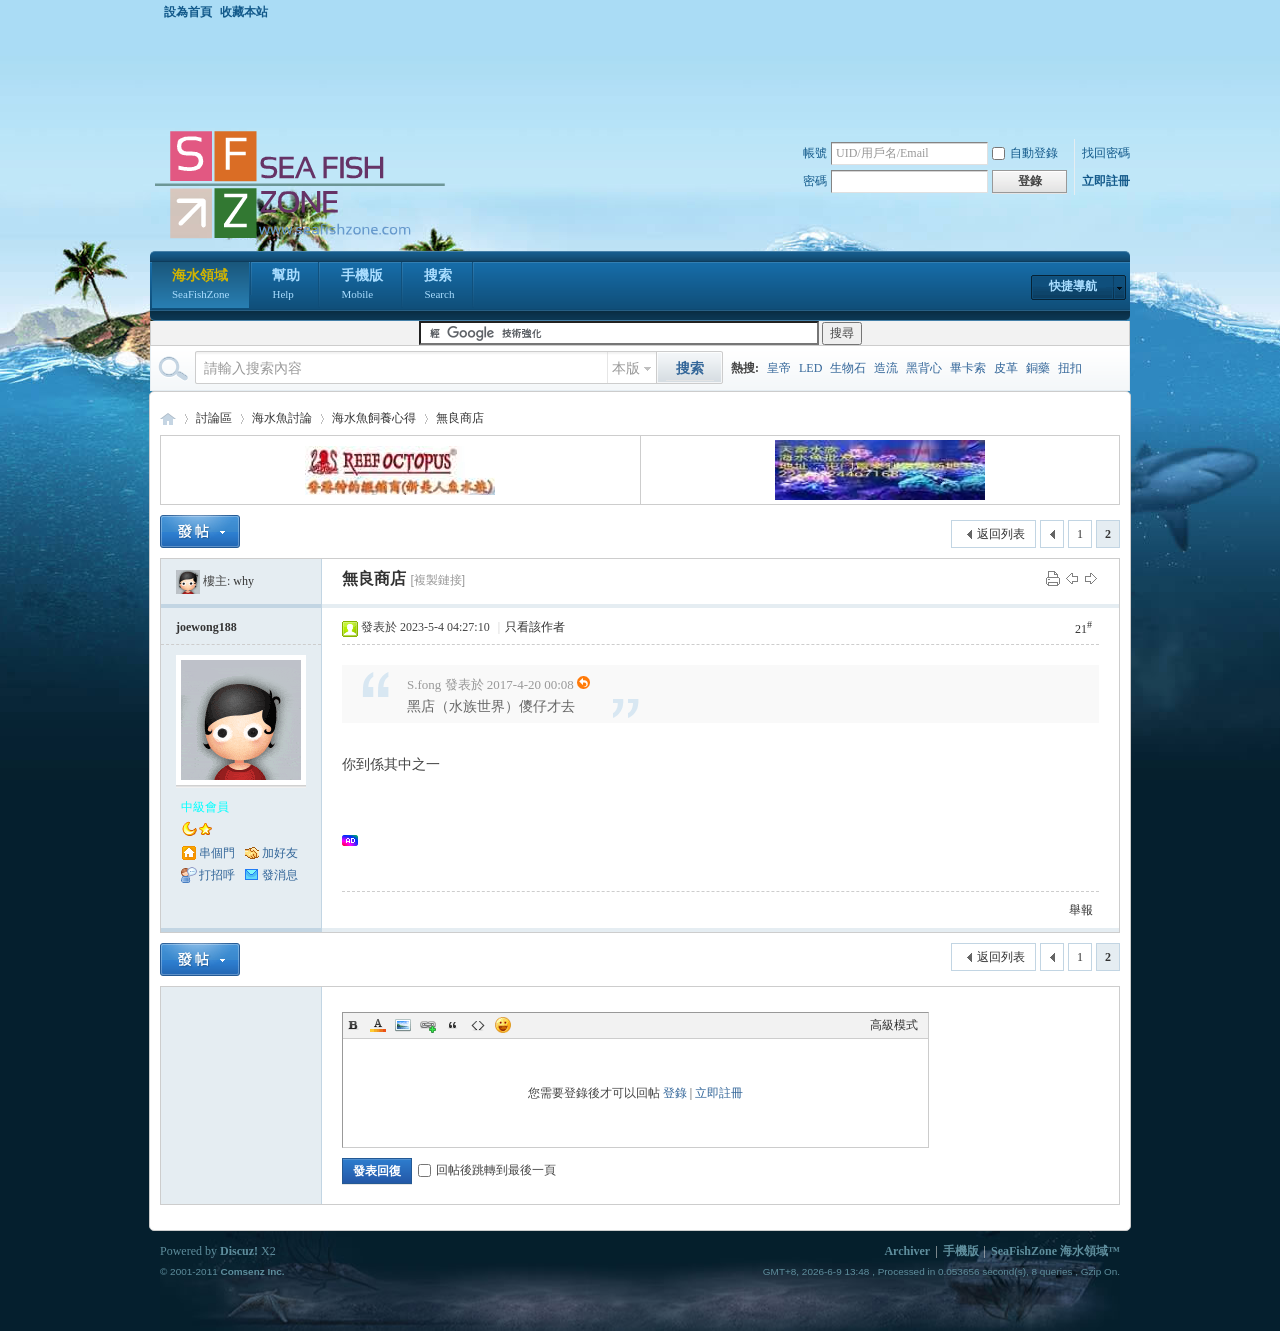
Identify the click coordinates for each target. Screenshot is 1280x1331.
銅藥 (1038, 368)
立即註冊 (1106, 181)
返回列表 (1001, 534)
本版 (626, 368)
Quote (453, 1025)
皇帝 (779, 368)
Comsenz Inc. (252, 1271)
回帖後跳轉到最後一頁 (487, 1170)
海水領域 (200, 286)
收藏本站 (244, 12)
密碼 (815, 181)
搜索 (439, 286)
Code (478, 1025)
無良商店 (460, 418)
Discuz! (239, 1251)
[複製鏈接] (437, 580)
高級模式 (894, 1025)
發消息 (280, 875)
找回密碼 (1106, 153)
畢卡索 (968, 368)
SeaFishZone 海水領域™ (1055, 1251)
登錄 (675, 1093)
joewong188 (206, 627)
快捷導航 (1073, 286)
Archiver (907, 1251)
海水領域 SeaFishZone (168, 418)
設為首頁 (188, 12)
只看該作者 (535, 627)
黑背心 (924, 368)
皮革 (1006, 368)
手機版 (362, 286)
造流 (886, 368)
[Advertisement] (645, 74)
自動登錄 (1025, 153)
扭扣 (1070, 368)
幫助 (286, 286)
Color (378, 1025)
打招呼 (217, 875)
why (243, 581)
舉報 (1081, 910)
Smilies (503, 1025)
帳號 (815, 153)
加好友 (280, 853)
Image (403, 1025)
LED (810, 368)
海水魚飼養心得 (374, 418)
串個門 (217, 853)
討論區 (214, 418)
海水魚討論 (282, 418)
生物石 (848, 368)
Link (428, 1025)
